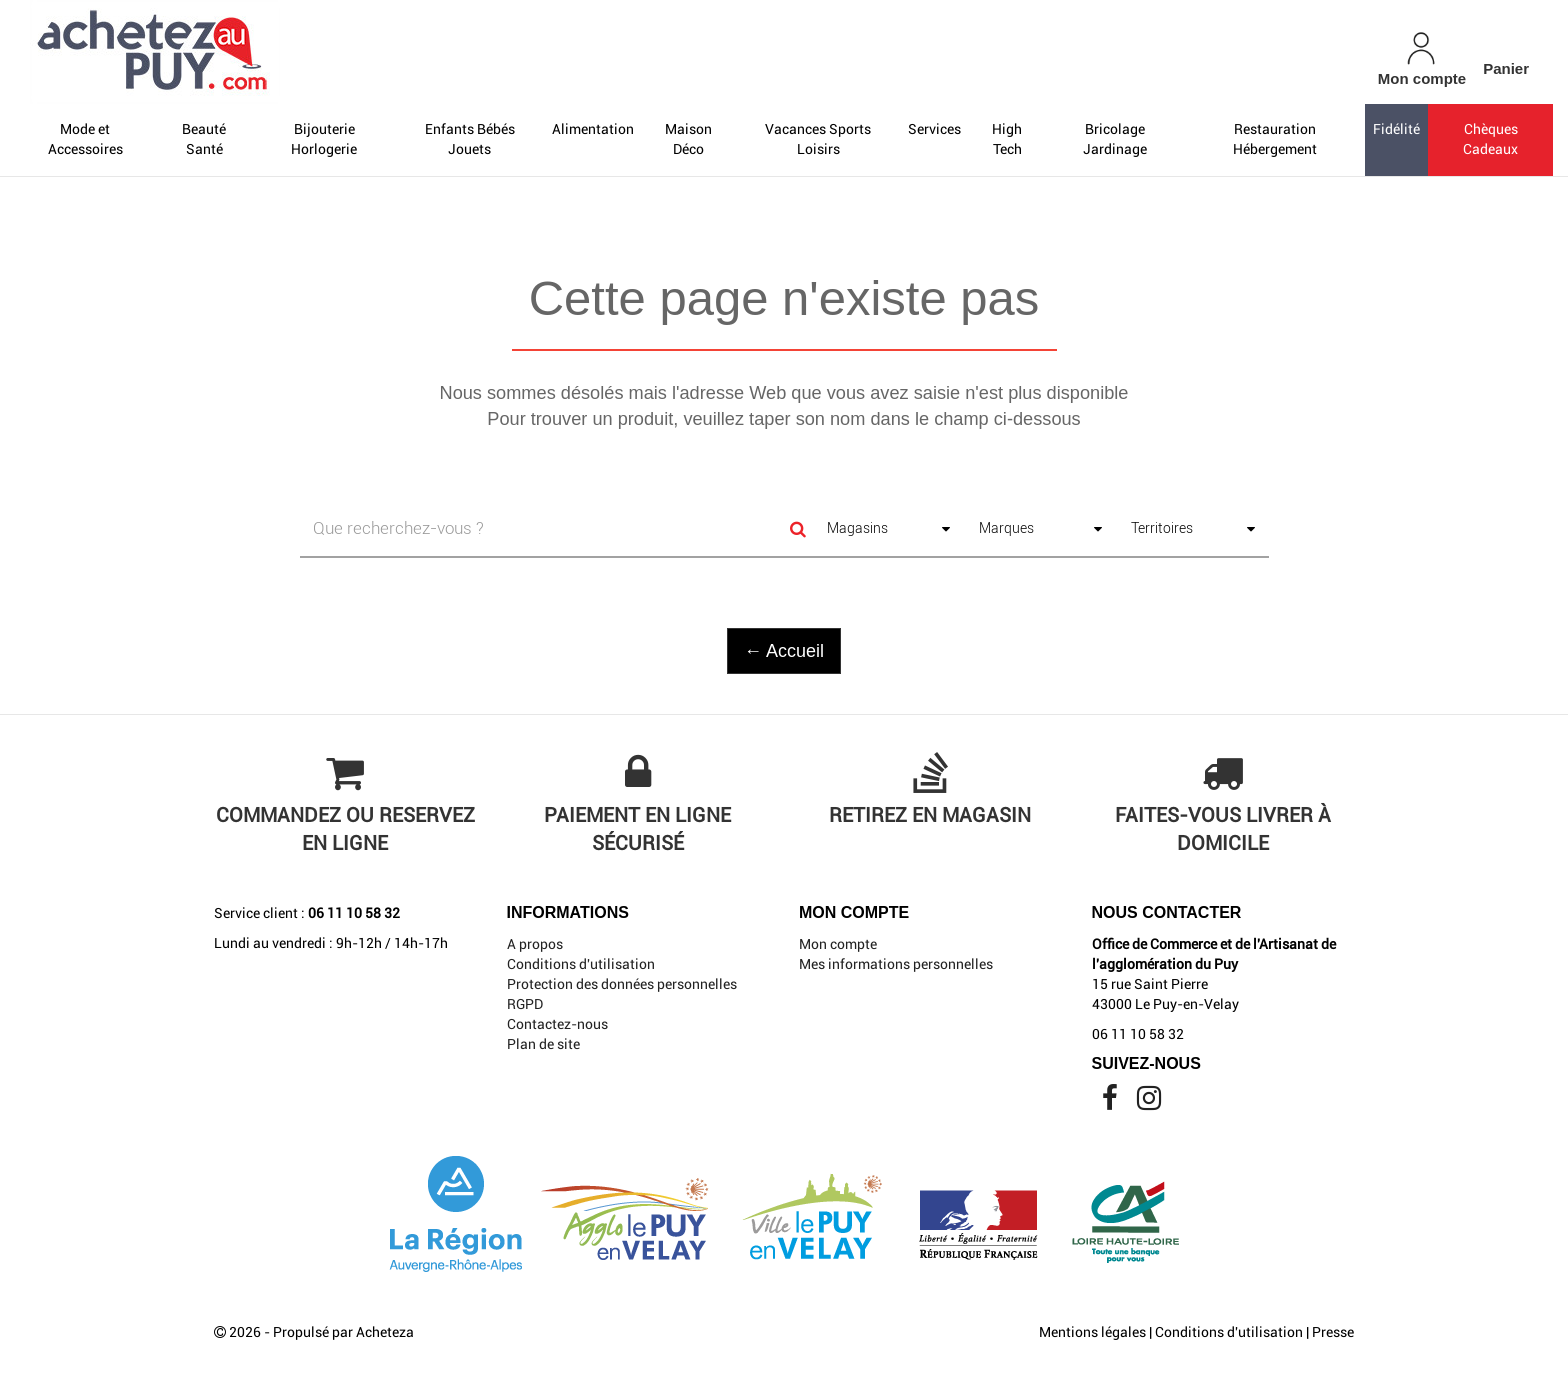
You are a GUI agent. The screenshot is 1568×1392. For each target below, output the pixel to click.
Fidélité (1396, 129)
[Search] (798, 529)
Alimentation (593, 129)
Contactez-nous (557, 1024)
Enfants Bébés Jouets (470, 139)
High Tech (1007, 139)
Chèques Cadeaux (1490, 139)
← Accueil (784, 651)
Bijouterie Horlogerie (324, 139)
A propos (535, 944)
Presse (1333, 1332)
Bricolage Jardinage (1115, 139)
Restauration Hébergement (1275, 139)
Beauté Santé (204, 139)
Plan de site (543, 1044)
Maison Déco (688, 139)
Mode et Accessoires (85, 139)
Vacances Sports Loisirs (818, 139)
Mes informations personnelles (896, 964)
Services (934, 129)
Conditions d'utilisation (581, 964)
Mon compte (838, 944)
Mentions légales (1092, 1332)
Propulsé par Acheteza (343, 1332)
